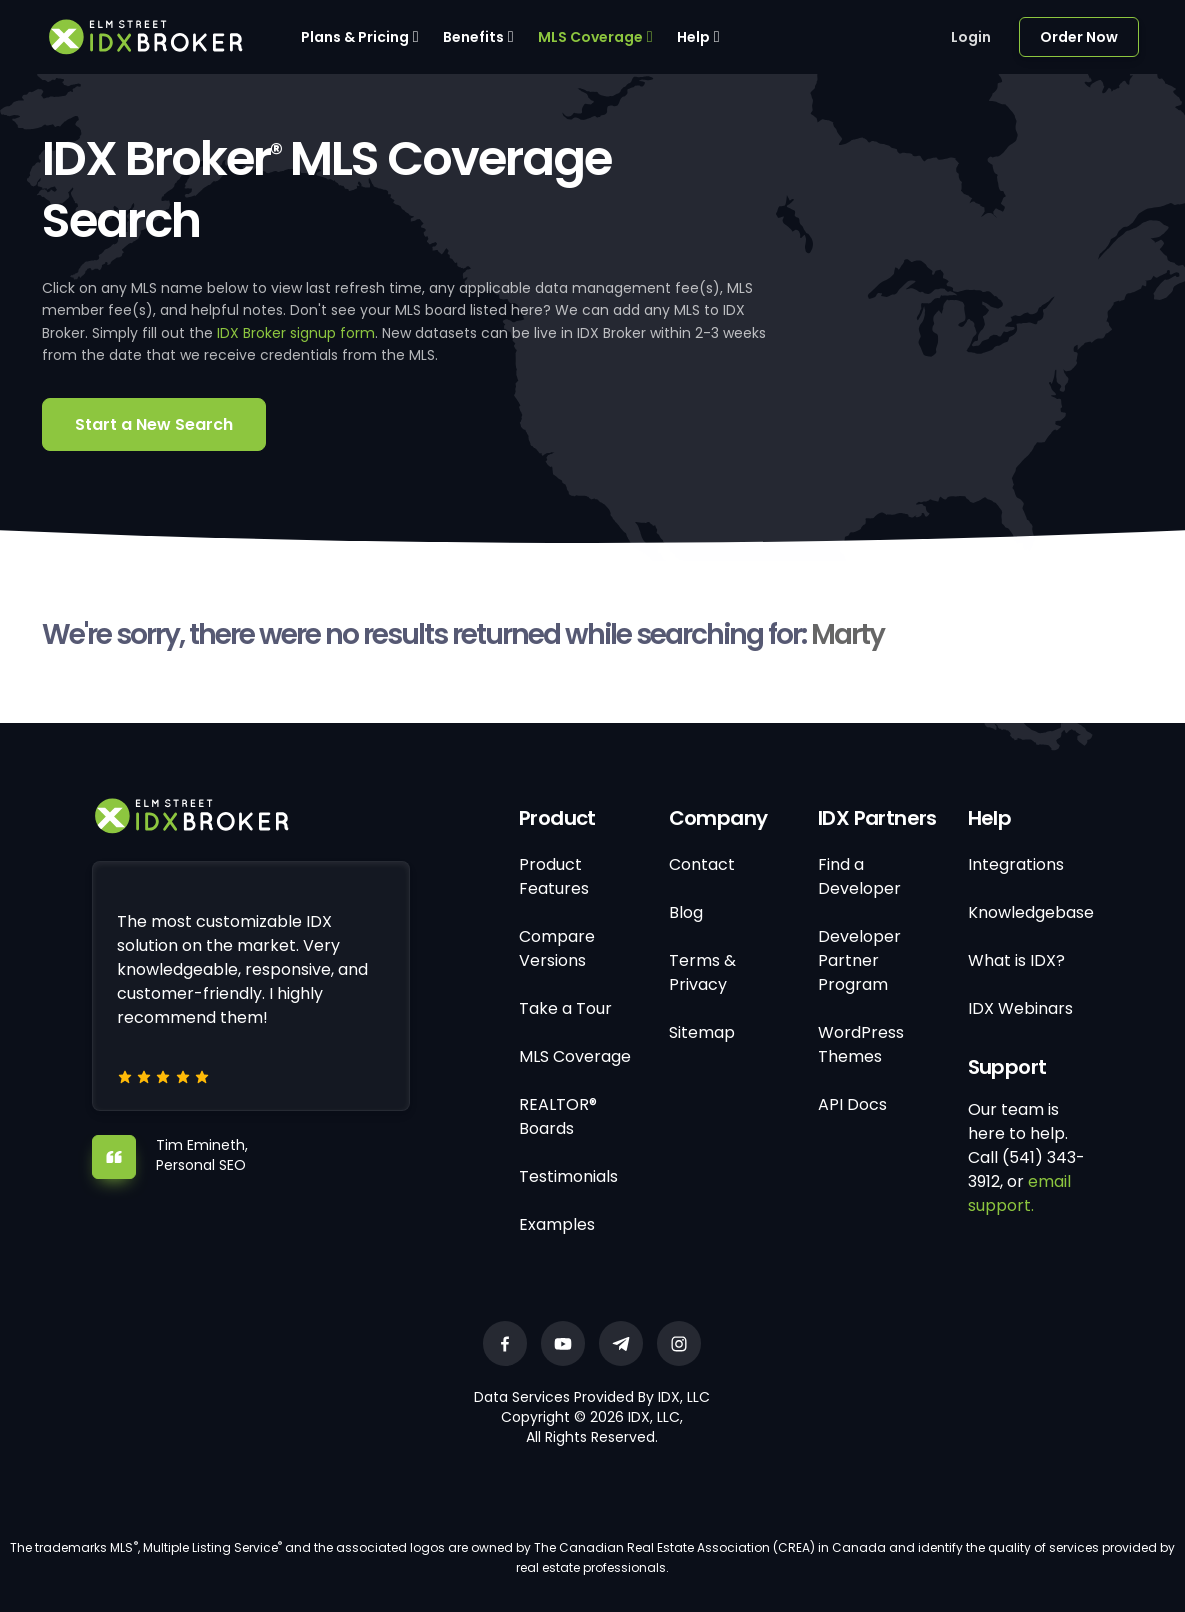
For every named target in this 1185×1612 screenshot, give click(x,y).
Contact (702, 864)
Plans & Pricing (355, 37)
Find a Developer (859, 876)
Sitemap (702, 1032)
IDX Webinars (1020, 1008)
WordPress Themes (861, 1044)
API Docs (852, 1104)
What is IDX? (1016, 960)
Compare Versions (557, 948)
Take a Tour (565, 1008)
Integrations (1016, 864)
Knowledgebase (1031, 912)
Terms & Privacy (702, 972)
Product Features (554, 876)
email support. (1019, 1193)
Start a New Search (154, 424)
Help (693, 37)
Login (971, 37)
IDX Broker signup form (296, 333)
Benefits (473, 37)
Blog (686, 912)
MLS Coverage (590, 37)
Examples (557, 1224)
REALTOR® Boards (558, 1116)
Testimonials (568, 1176)
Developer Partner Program (859, 960)
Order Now (1079, 37)
